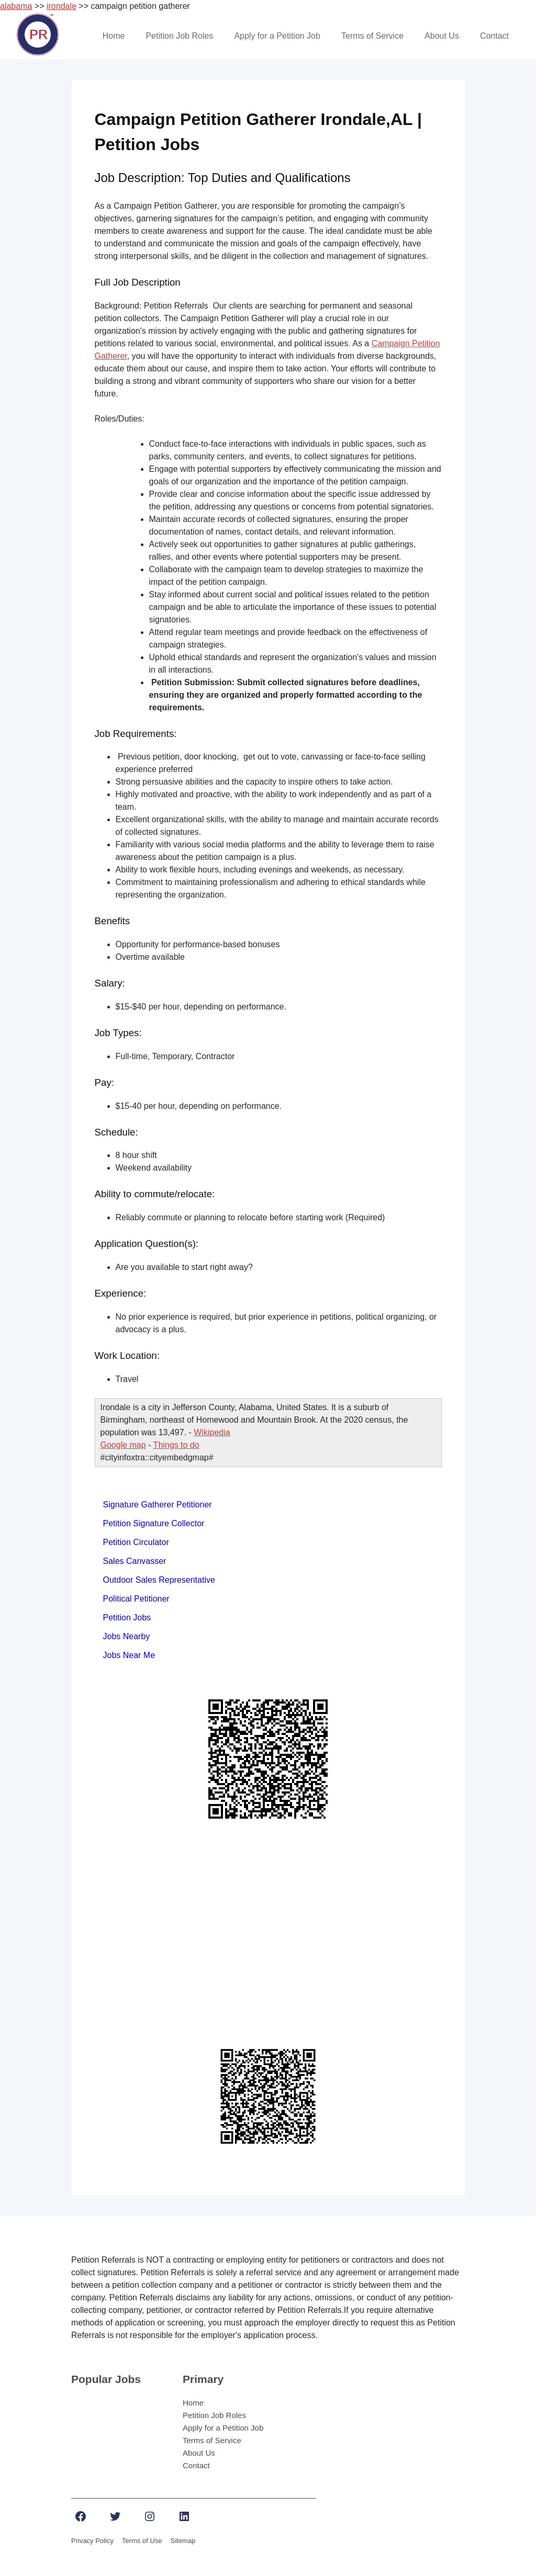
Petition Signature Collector (154, 1523)
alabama (16, 6)
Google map (123, 1444)
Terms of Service (372, 35)
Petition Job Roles (179, 35)
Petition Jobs (127, 1617)
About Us (442, 35)
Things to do (176, 1444)
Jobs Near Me (129, 1655)
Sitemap (183, 2541)
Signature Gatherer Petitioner (157, 1504)
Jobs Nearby (126, 1636)
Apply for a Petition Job (277, 35)
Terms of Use (142, 2541)
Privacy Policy (92, 2541)
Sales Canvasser (134, 1561)
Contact (494, 35)
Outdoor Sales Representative (159, 1579)
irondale (61, 6)
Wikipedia (212, 1432)
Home (114, 35)
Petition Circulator (136, 1542)
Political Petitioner (136, 1598)
